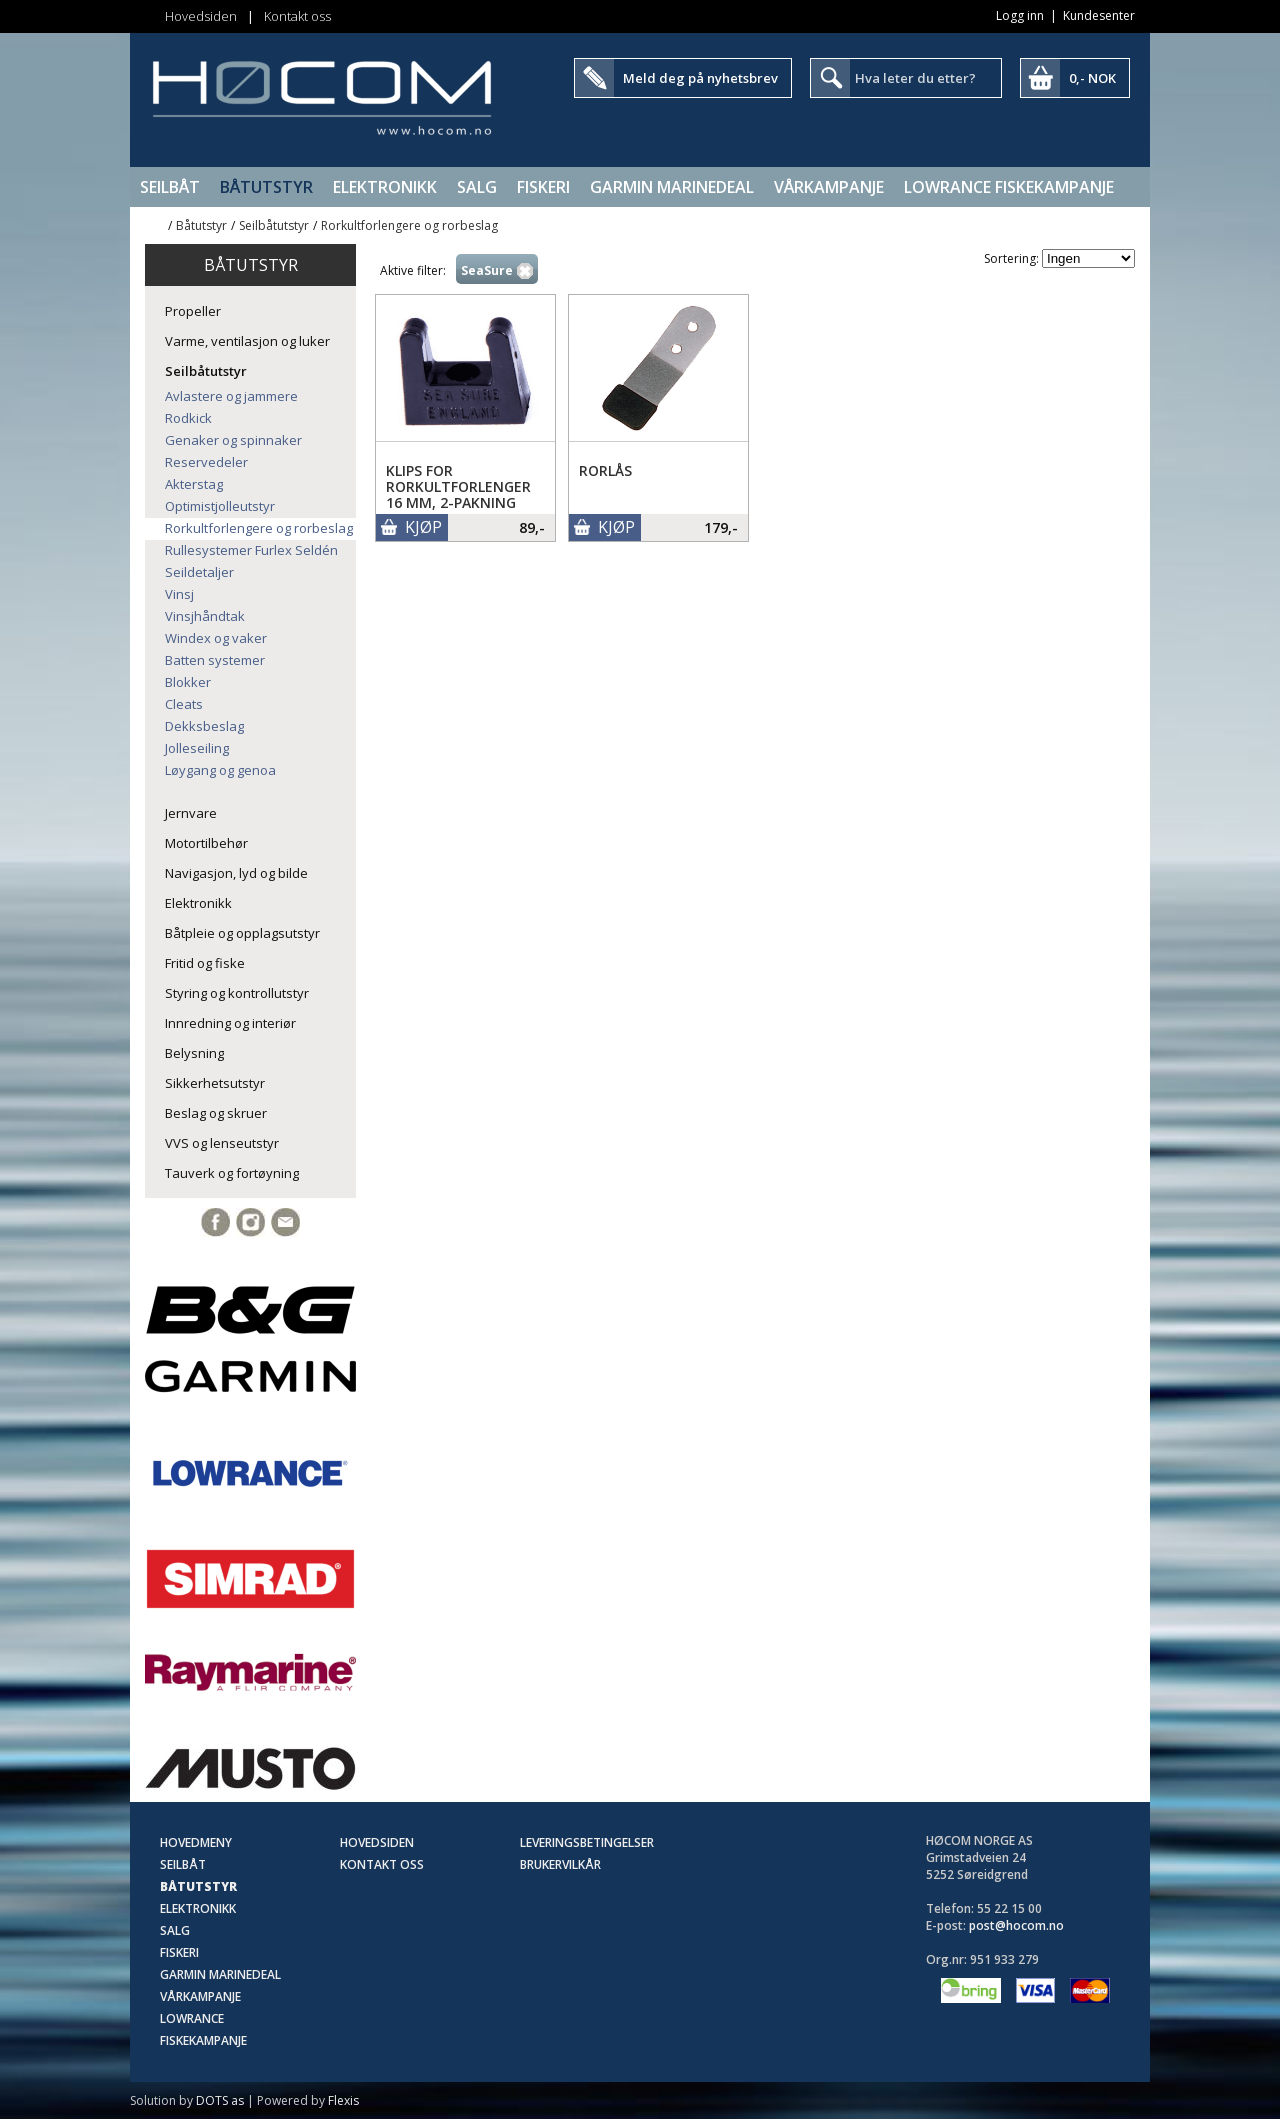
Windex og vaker (216, 638)
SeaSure (487, 270)
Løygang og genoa (220, 770)
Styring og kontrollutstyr (237, 993)
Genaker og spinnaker (233, 440)
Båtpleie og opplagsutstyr (242, 933)
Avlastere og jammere (231, 396)
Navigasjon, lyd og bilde (236, 873)
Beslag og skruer (216, 1113)
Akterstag (194, 484)
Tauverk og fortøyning (232, 1173)
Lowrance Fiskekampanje (1009, 187)
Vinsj (179, 594)
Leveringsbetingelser (587, 1842)
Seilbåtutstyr (274, 225)
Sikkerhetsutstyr (215, 1083)
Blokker (188, 682)
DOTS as (220, 2100)
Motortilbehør (206, 843)
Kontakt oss (297, 16)
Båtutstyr (266, 187)
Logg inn (1020, 15)
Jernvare (191, 813)
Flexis (343, 2100)
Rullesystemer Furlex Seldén (251, 550)
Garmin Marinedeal (672, 187)
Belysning (194, 1053)
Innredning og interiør (230, 1023)
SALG (477, 187)
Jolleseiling (197, 748)
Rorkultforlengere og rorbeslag (409, 225)
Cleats (184, 704)
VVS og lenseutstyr (222, 1143)
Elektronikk (385, 187)
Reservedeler (206, 462)
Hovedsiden (201, 16)
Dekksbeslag (204, 726)
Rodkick (188, 418)
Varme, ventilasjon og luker (247, 341)
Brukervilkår (560, 1864)
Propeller (193, 311)
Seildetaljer (199, 572)
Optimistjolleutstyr (220, 506)
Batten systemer (215, 660)
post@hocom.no (1016, 1925)
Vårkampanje (829, 187)
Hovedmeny (196, 1842)
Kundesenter (1099, 15)
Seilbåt (170, 187)
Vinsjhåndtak (205, 616)
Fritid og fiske (205, 963)
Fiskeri (543, 187)
